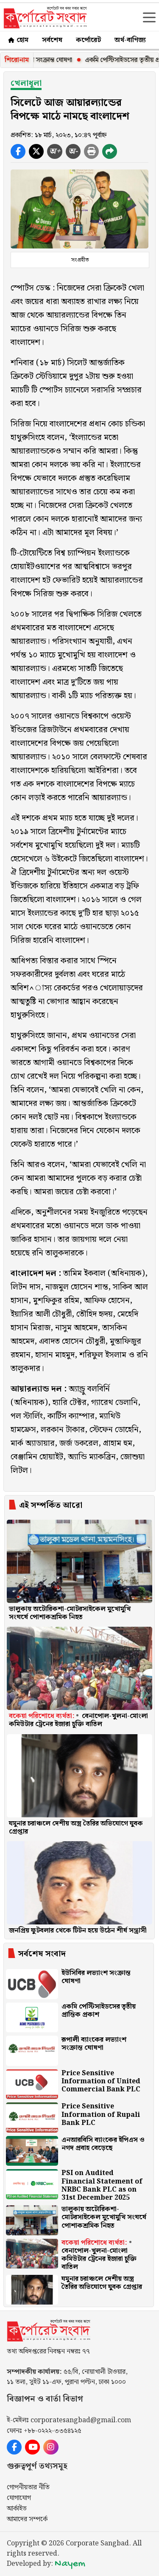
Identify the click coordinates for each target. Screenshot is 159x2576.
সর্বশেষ (52, 40)
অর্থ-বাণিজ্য (130, 40)
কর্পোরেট (88, 40)
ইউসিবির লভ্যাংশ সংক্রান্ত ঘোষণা (49, 60)
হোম (17, 40)
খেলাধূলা (26, 83)
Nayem (70, 2564)
